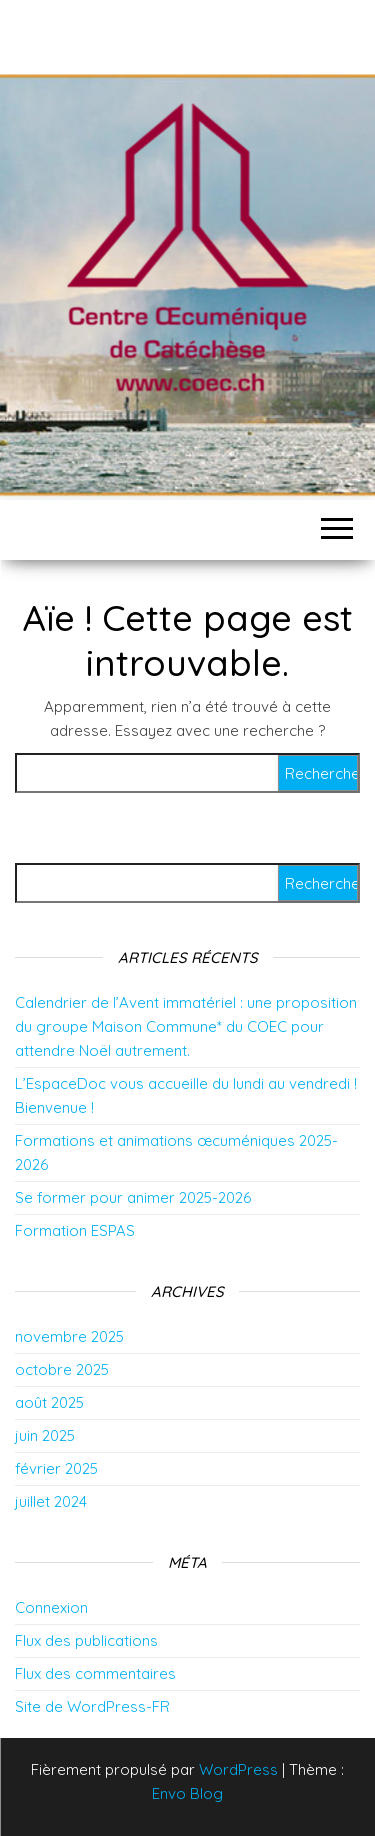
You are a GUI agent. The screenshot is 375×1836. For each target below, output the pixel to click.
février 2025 (56, 1468)
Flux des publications (86, 1640)
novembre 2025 (69, 1336)
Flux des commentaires (95, 1673)
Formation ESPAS (75, 1230)
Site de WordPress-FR (92, 1706)
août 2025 (49, 1402)
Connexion (51, 1607)
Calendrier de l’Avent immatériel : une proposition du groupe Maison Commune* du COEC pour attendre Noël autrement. (186, 1026)
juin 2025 (45, 1435)
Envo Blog (187, 1793)
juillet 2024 (51, 1501)
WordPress (238, 1769)
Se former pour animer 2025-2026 (133, 1197)
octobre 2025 (62, 1369)
